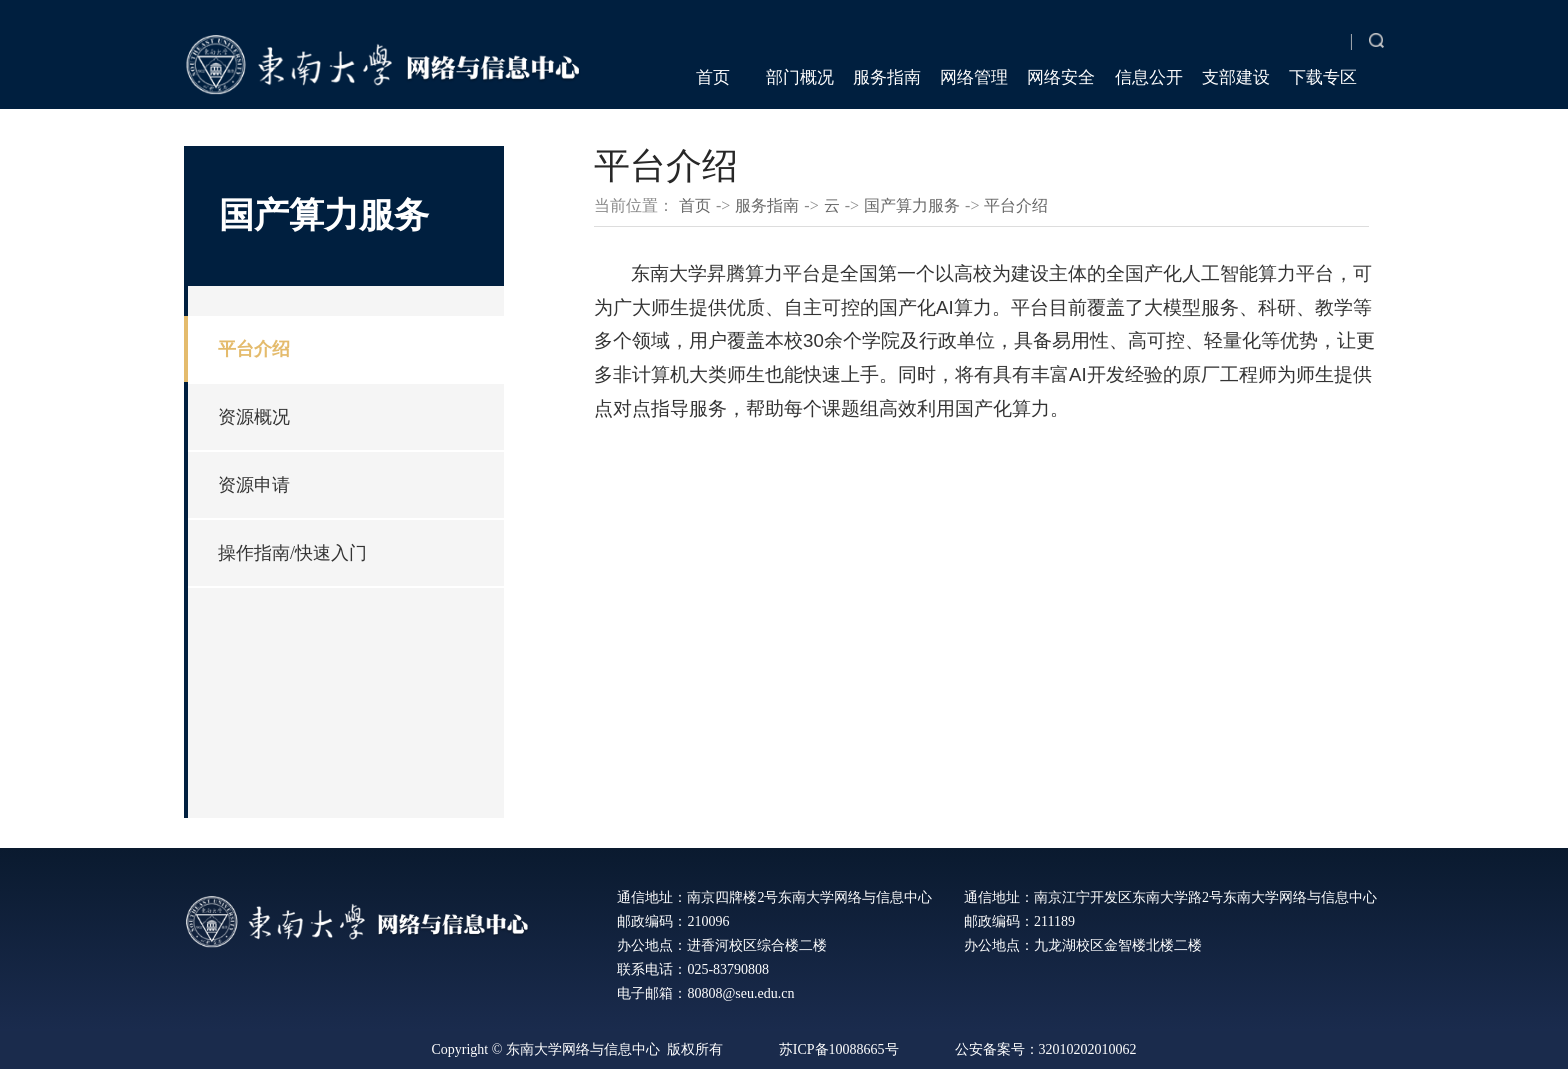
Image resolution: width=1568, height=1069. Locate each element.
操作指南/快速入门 (292, 553)
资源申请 (254, 485)
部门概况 (800, 77)
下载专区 (1323, 77)
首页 (713, 77)
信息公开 (1149, 77)
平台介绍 (254, 349)
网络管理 (974, 77)
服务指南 (887, 77)
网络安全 (1061, 77)
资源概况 (254, 417)
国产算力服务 (912, 205)
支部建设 (1236, 77)
